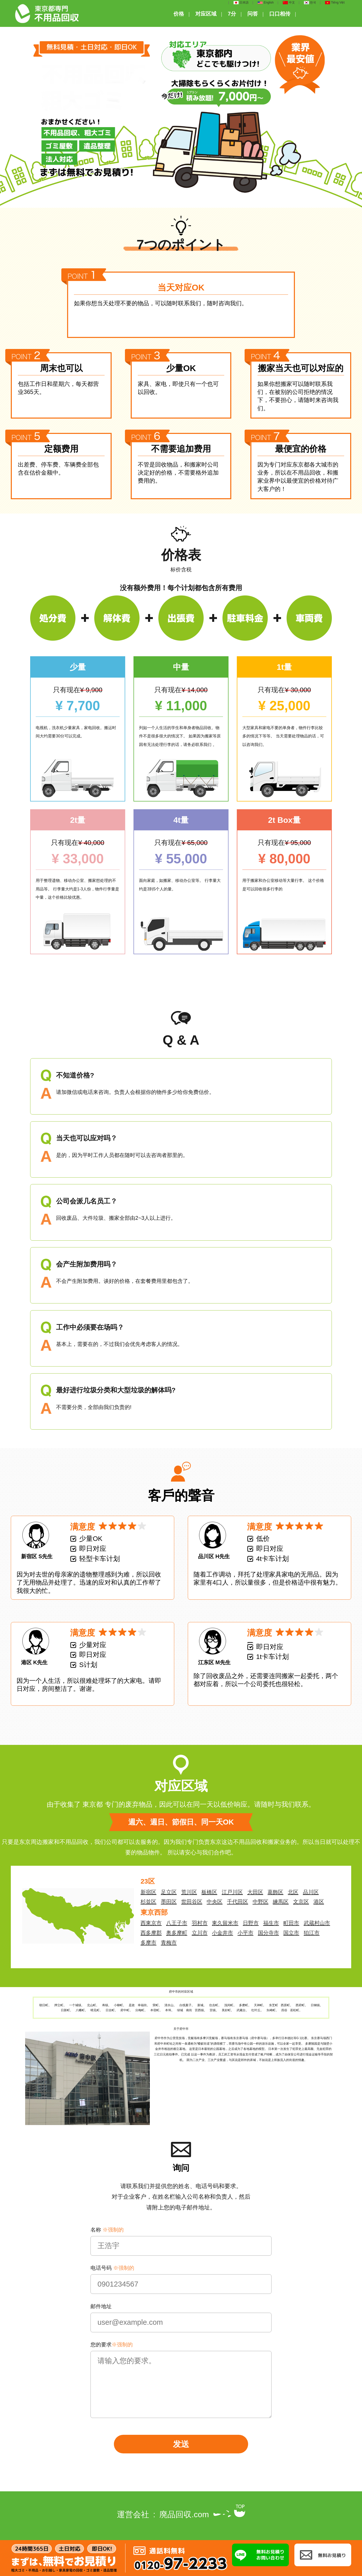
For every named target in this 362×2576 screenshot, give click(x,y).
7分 (232, 14)
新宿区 (148, 1892)
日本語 (241, 3)
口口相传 (279, 14)
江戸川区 (232, 1892)
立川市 (200, 1933)
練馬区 (281, 1902)
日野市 (251, 1923)
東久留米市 (225, 1923)
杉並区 (148, 1902)
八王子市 (176, 1923)
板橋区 (209, 1892)
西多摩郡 (151, 1933)
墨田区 (169, 1902)
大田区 (255, 1892)
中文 (289, 3)
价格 (178, 14)
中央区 (214, 1902)
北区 (293, 1892)
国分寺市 (268, 1933)
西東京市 (151, 1923)
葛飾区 (275, 1892)
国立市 (291, 1933)
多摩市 (148, 1943)
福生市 (271, 1923)
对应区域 (205, 14)
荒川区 (189, 1892)
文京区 (301, 1902)
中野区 (260, 1902)
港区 (318, 1902)
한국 (310, 3)
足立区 (169, 1892)
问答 (252, 14)
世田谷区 (191, 1902)
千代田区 (237, 1902)
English (266, 3)
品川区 (311, 1892)
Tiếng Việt (335, 3)
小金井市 (222, 1933)
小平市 (245, 1933)
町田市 (291, 1923)
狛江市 (312, 1933)
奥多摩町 (176, 1933)
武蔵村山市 (317, 1923)
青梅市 (169, 1943)
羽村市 (200, 1923)
